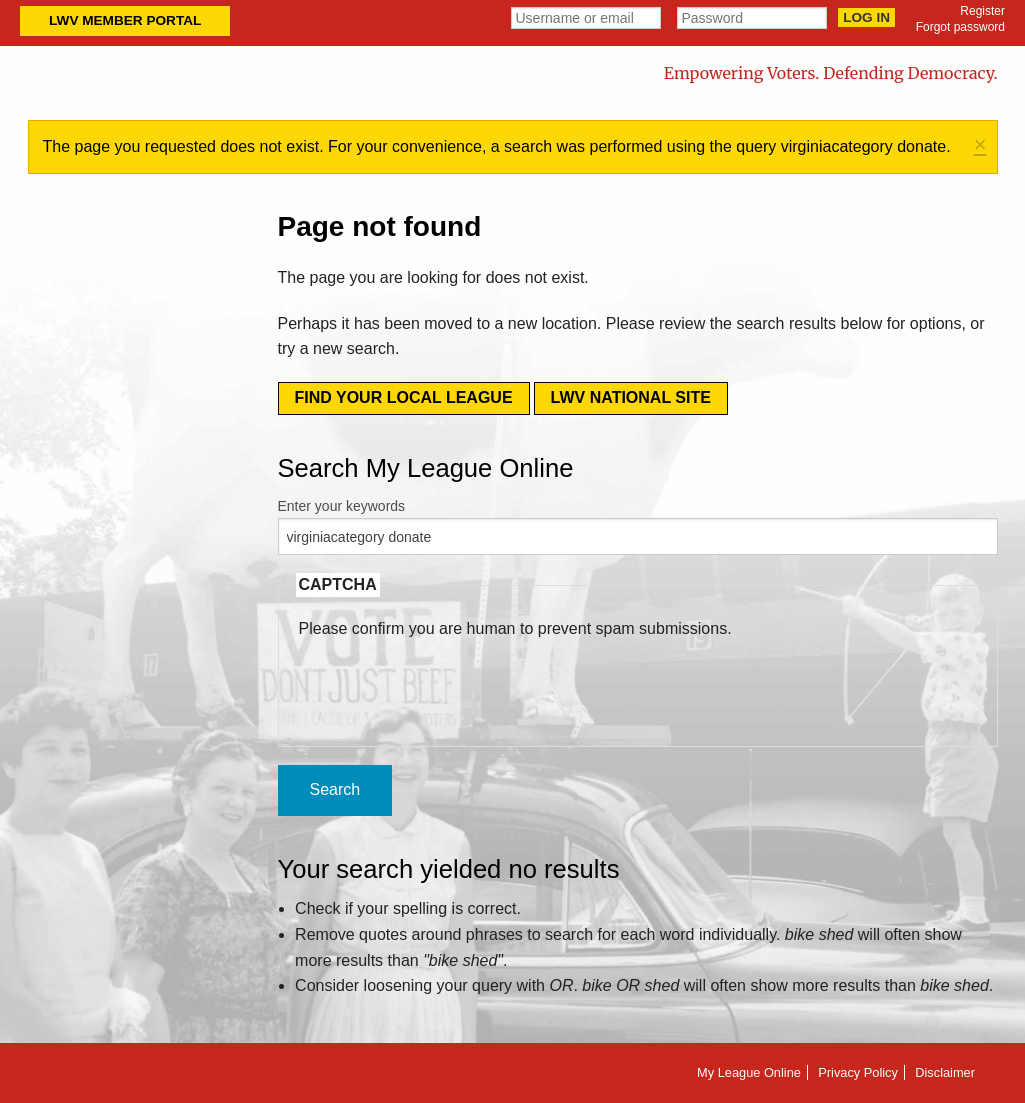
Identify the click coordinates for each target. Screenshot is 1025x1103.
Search (335, 789)
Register (982, 11)
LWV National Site (631, 397)
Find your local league (404, 397)
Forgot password (960, 27)
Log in (866, 17)
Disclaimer (945, 1072)
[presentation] (451, 680)
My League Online (749, 1072)
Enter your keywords (342, 506)
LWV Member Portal (125, 20)
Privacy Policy (858, 1072)
